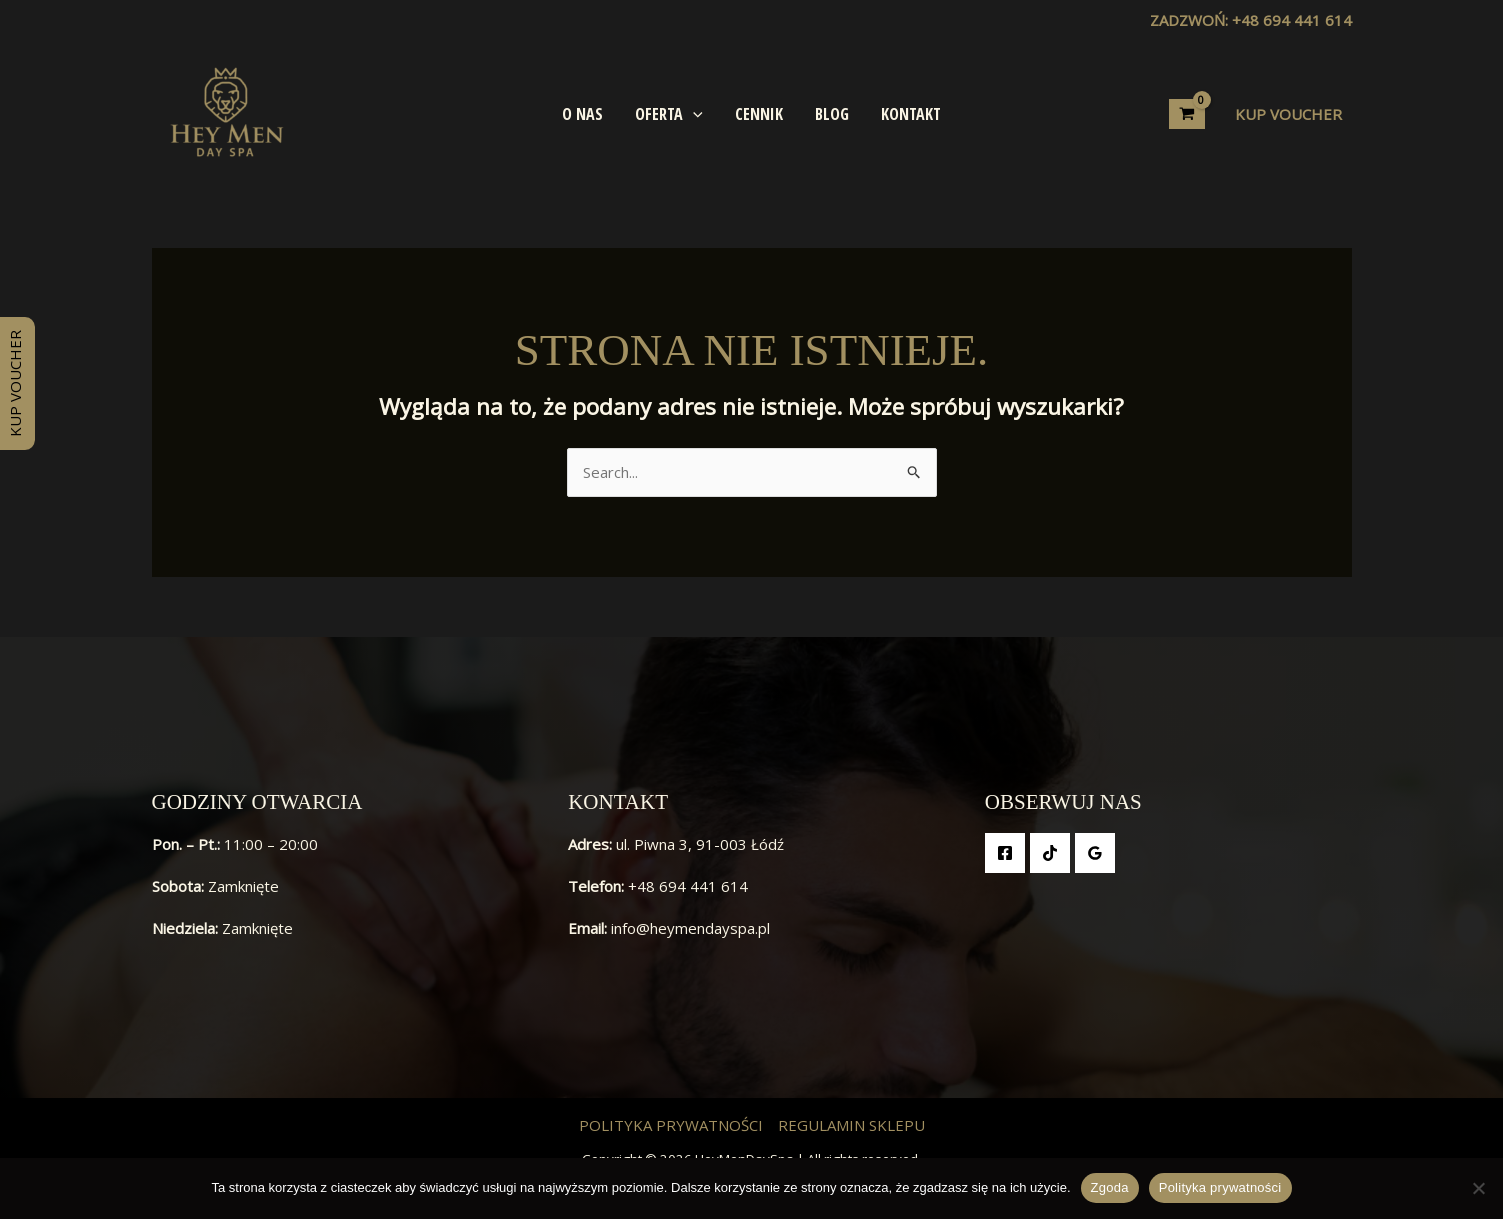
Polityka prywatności (671, 1125)
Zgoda (1110, 1187)
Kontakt (911, 114)
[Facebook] (1005, 853)
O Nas (582, 114)
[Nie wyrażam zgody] (1478, 1188)
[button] (693, 114)
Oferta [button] (669, 114)
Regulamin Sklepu (851, 1125)
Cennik (759, 114)
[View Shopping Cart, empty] (1187, 114)
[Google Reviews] (1095, 853)
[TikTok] (1050, 853)
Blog (832, 114)
